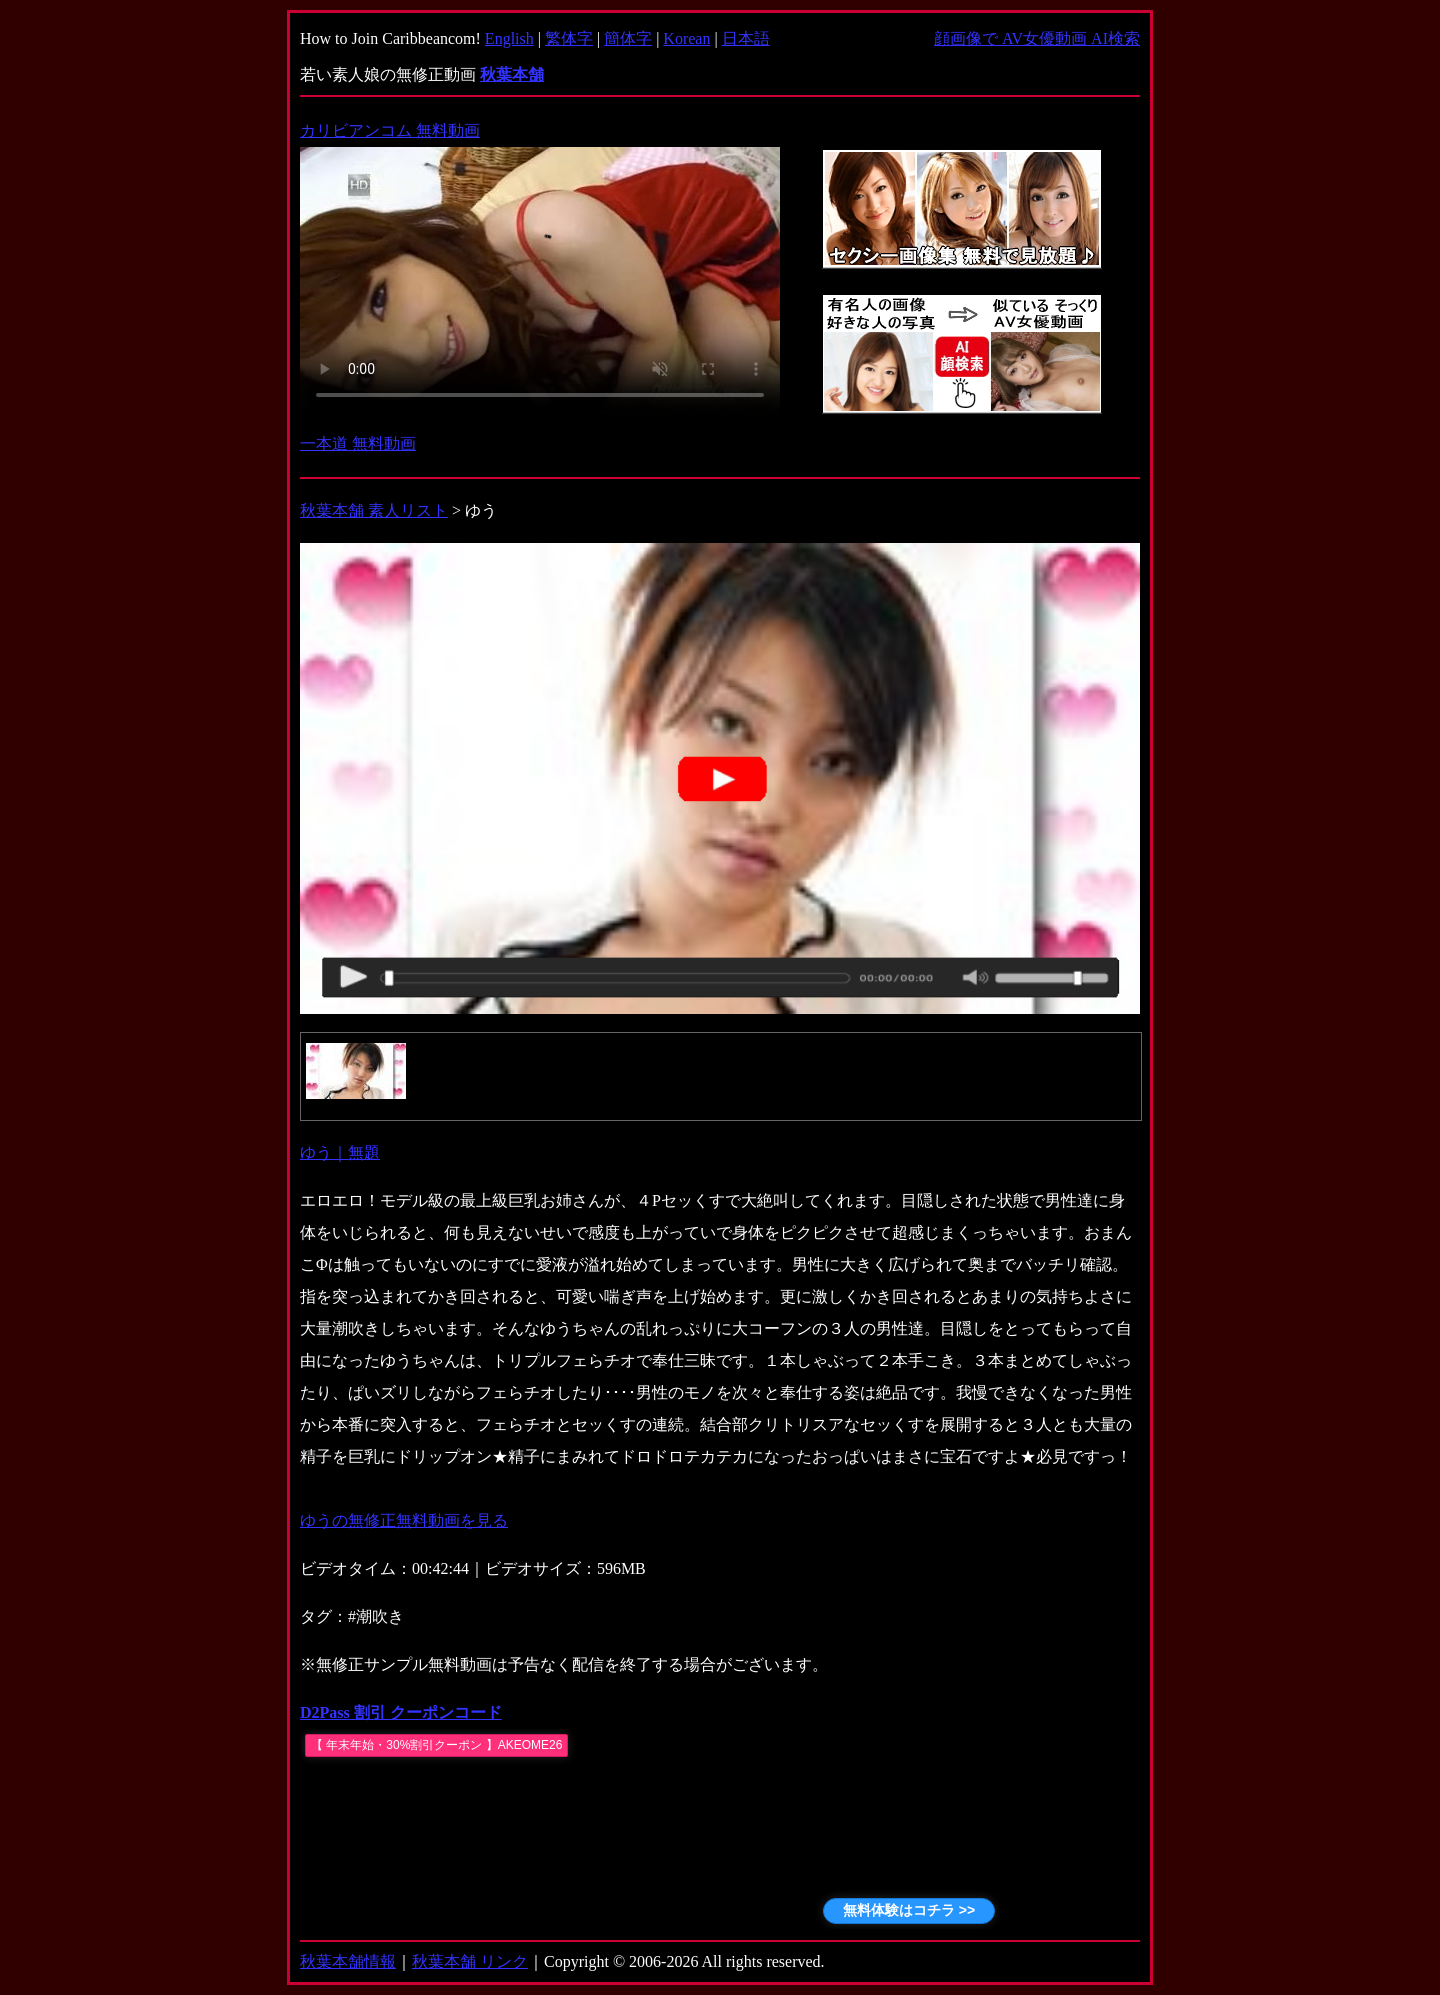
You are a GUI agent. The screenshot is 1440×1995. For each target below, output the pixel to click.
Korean (686, 38)
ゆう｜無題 (340, 1152)
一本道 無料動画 (358, 443)
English (509, 38)
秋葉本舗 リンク (470, 1961)
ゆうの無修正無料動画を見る (404, 1520)
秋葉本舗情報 (348, 1961)
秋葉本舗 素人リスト (374, 510)
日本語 (746, 38)
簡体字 (628, 38)
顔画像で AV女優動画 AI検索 (1037, 38)
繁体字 (569, 38)
